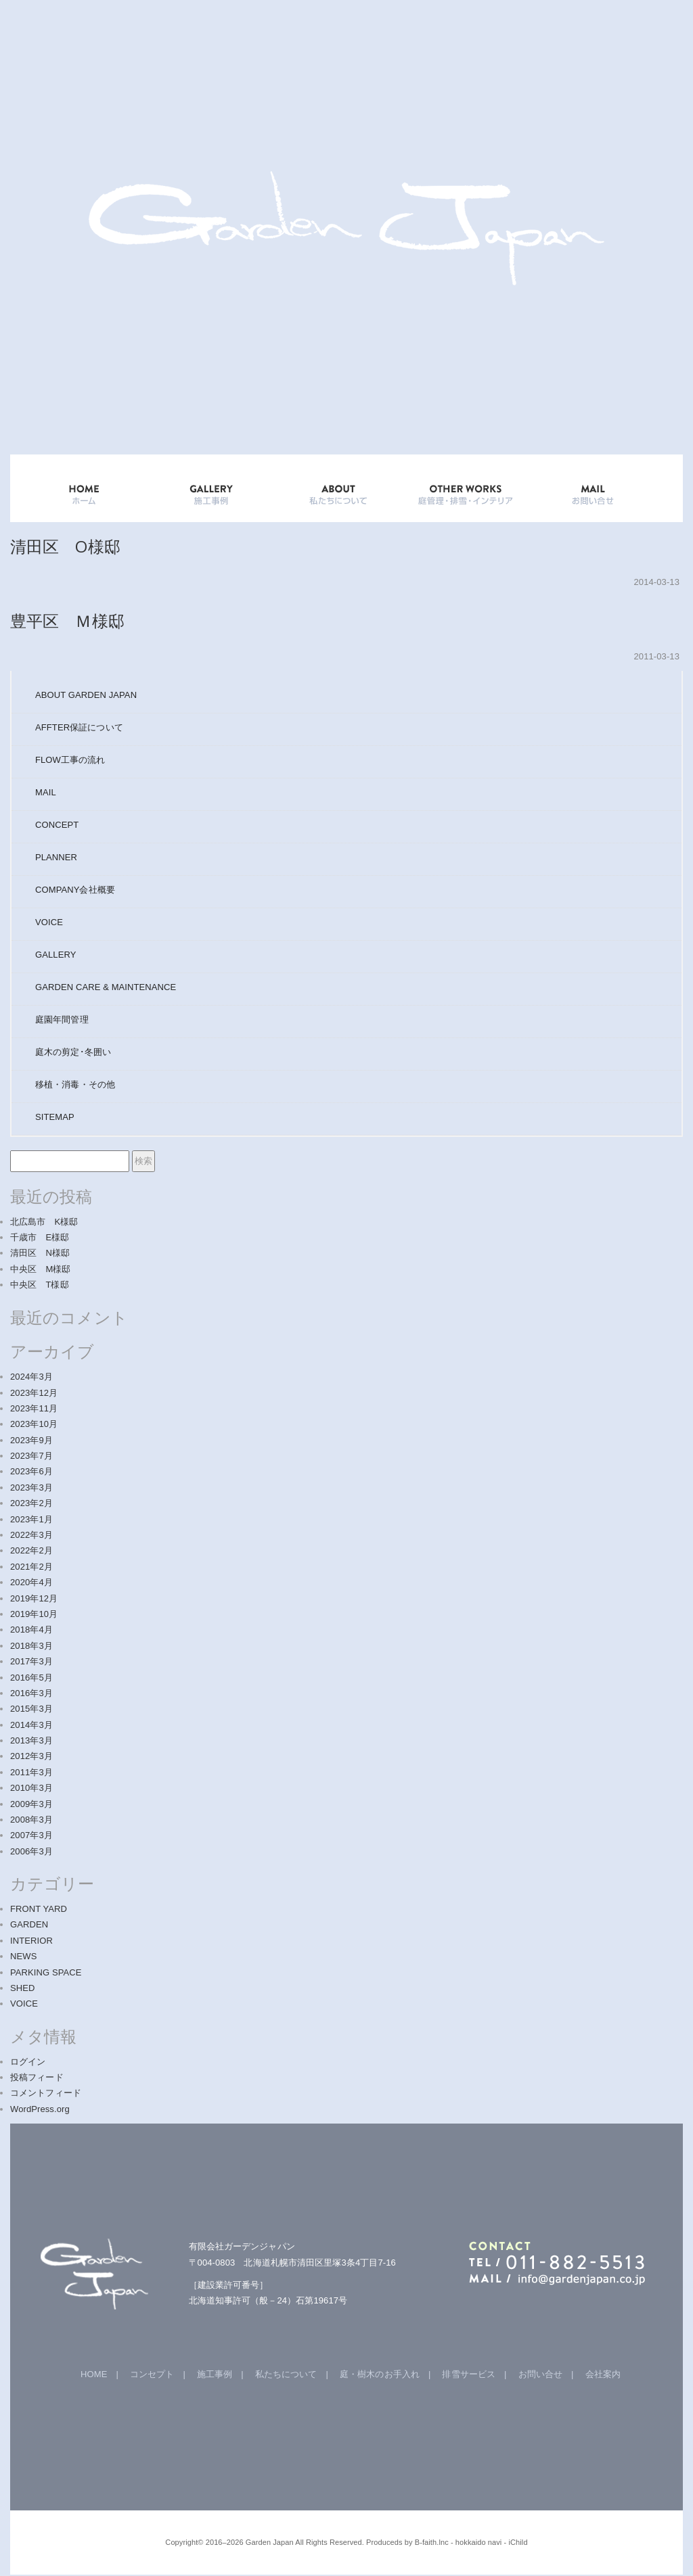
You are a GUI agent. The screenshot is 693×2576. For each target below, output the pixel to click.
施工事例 (214, 2374)
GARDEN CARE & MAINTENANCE (105, 987)
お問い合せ (540, 2374)
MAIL (45, 792)
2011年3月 (31, 1772)
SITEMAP (54, 1117)
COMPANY (75, 890)
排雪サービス (468, 2374)
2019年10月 (34, 1614)
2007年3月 (31, 1835)
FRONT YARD (38, 1909)
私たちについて (286, 2374)
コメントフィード (45, 2093)
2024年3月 (31, 1377)
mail (592, 488)
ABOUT (338, 488)
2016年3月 (31, 1693)
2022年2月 (31, 1550)
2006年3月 (31, 1851)
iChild (518, 2542)
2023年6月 (31, 1471)
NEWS (23, 1956)
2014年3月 (31, 1725)
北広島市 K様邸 (44, 1222)
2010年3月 (31, 1788)
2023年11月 (34, 1408)
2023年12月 (34, 1393)
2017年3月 (31, 1661)
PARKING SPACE (46, 1972)
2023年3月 (31, 1487)
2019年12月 (34, 1598)
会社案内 (603, 2374)
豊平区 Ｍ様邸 (67, 620)
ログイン (27, 2062)
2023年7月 (31, 1456)
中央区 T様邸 (39, 1285)
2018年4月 (31, 1629)
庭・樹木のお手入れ (380, 2374)
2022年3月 (31, 1535)
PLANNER (56, 857)
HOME (84, 488)
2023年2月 (31, 1503)
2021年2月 (31, 1567)
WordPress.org (40, 2109)
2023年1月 (31, 1519)
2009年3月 (31, 1804)
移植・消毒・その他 (75, 1084)
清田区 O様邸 (65, 546)
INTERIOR (31, 1941)
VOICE (49, 922)
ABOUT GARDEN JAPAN (86, 695)
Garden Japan (270, 2542)
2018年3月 (31, 1646)
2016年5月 (31, 1677)
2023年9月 (31, 1440)
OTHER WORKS (465, 488)
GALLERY (211, 488)
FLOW (70, 760)
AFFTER (79, 727)
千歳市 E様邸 (39, 1237)
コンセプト (152, 2374)
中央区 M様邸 (40, 1269)
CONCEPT (57, 825)
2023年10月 (34, 1424)
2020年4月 (31, 1582)
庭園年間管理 (62, 1019)
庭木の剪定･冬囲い (73, 1052)
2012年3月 (31, 1756)
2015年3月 (31, 1709)
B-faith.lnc (432, 2542)
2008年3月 (31, 1819)
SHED (22, 1988)
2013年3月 (31, 1740)
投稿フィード (37, 2077)
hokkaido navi (478, 2542)
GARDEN (29, 1924)
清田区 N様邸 (40, 1253)
